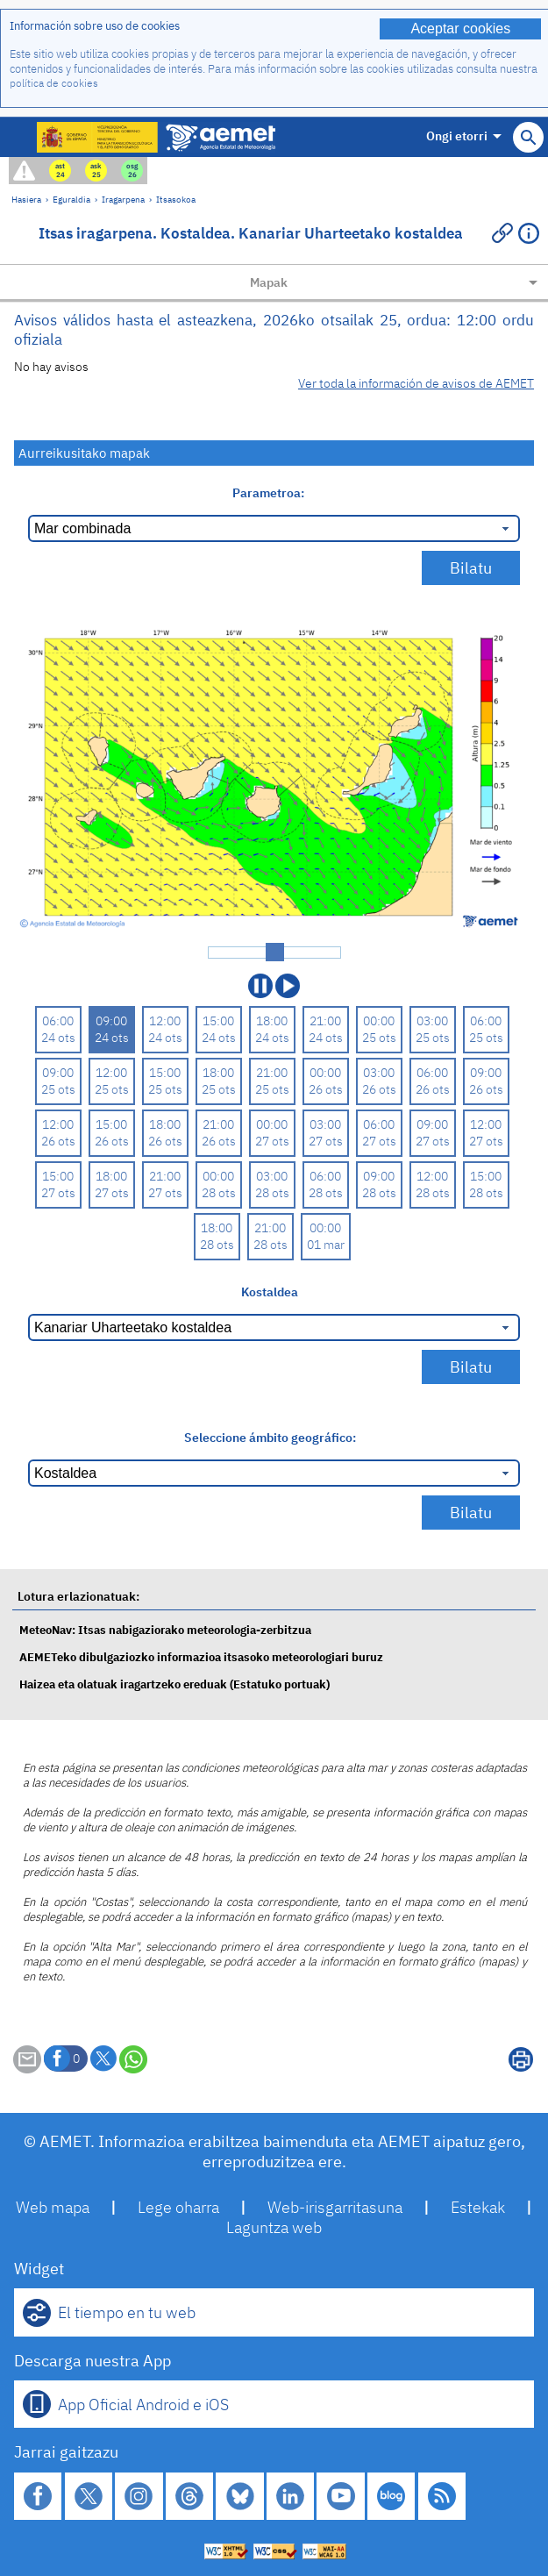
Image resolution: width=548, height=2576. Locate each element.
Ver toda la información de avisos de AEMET (416, 383)
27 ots (272, 1140)
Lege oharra (178, 2207)
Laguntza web (274, 2227)
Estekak (478, 2207)
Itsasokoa (176, 199)
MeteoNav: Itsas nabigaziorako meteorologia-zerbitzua (165, 1630)
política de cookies (54, 82)
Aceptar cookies (460, 28)
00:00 (379, 1020)
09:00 (111, 1020)
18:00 (272, 1020)
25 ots (379, 1037)
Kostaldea (269, 1291)
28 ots (219, 1192)
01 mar (326, 1244)
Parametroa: (269, 492)
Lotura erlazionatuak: (78, 1596)
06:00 (58, 1020)
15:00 (218, 1020)
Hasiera (26, 199)
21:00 (325, 1020)
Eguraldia (71, 199)
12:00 (165, 1020)
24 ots (58, 1037)
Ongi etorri (464, 135)
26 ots (326, 1089)
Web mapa (52, 2207)
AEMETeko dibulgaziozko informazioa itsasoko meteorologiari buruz (201, 1657)
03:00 (432, 1020)
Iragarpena (123, 199)
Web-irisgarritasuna (334, 2207)
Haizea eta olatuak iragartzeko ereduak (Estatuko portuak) (174, 1684)
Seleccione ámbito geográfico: (270, 1437)
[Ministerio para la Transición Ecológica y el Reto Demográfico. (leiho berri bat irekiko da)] (98, 137)
